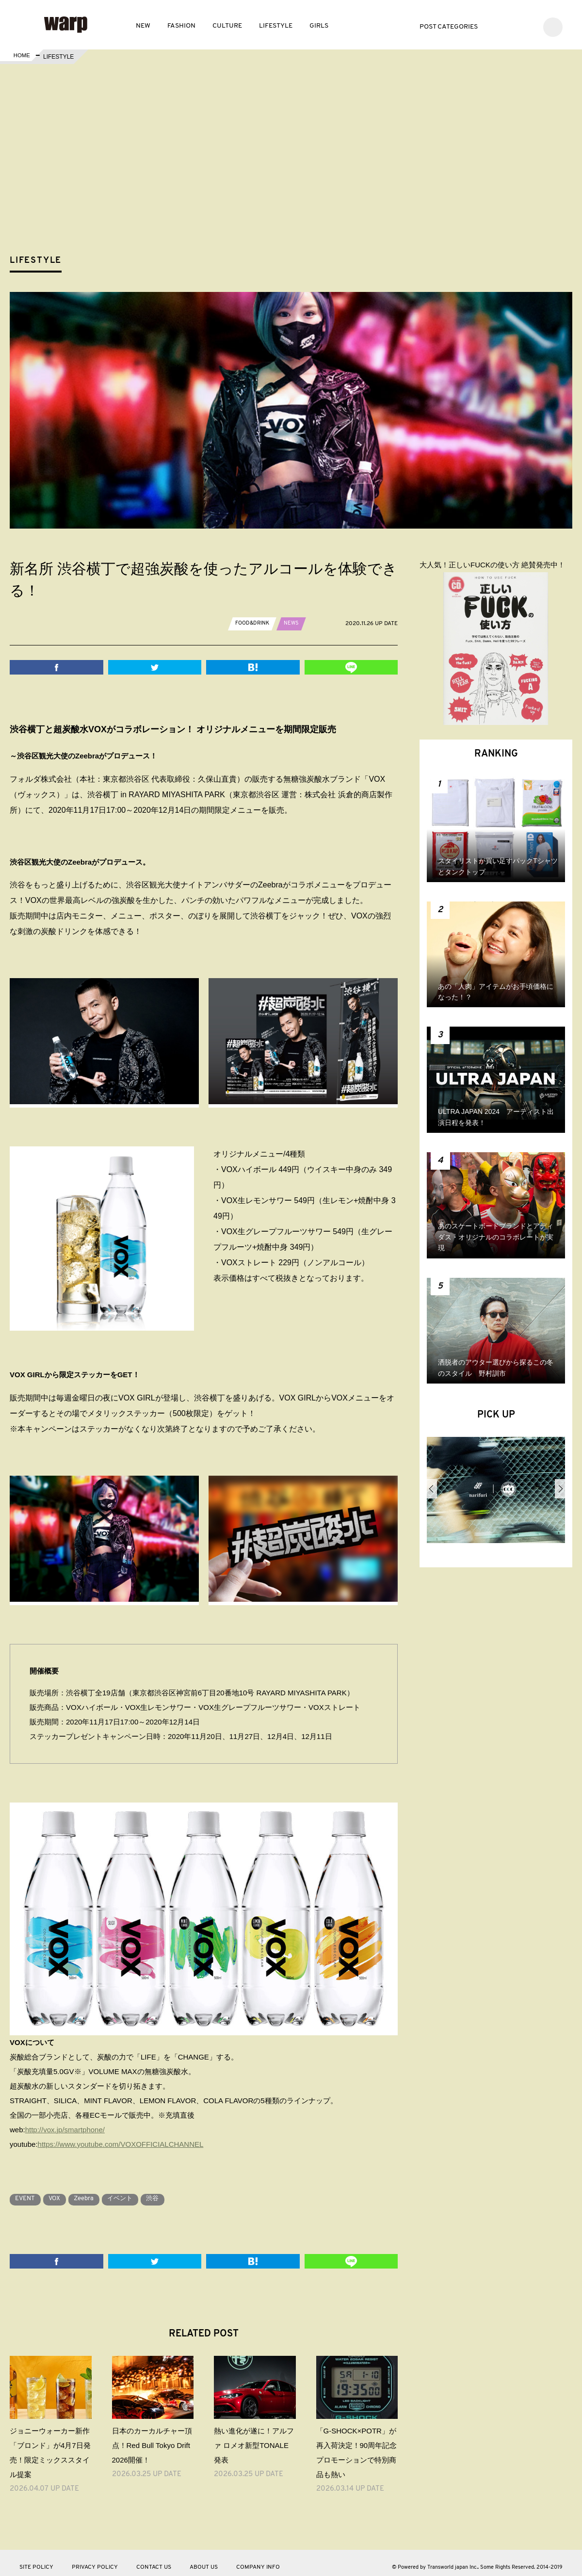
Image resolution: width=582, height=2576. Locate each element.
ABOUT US (204, 2559)
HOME (21, 56)
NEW (143, 26)
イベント (136, 2191)
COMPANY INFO (258, 2559)
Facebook (512, 26)
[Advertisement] (298, 176)
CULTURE (227, 26)
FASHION (181, 26)
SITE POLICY (36, 2559)
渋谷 (174, 2191)
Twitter (498, 26)
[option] (496, 1493)
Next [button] (560, 1488)
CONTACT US (153, 2559)
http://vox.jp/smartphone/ (65, 2123)
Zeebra (95, 2191)
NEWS (295, 623)
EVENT (27, 2191)
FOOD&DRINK (254, 623)
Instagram (527, 26)
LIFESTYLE (275, 26)
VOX (61, 2191)
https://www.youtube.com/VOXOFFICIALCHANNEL (121, 2137)
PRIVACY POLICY (95, 2559)
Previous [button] (432, 1488)
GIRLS (318, 26)
